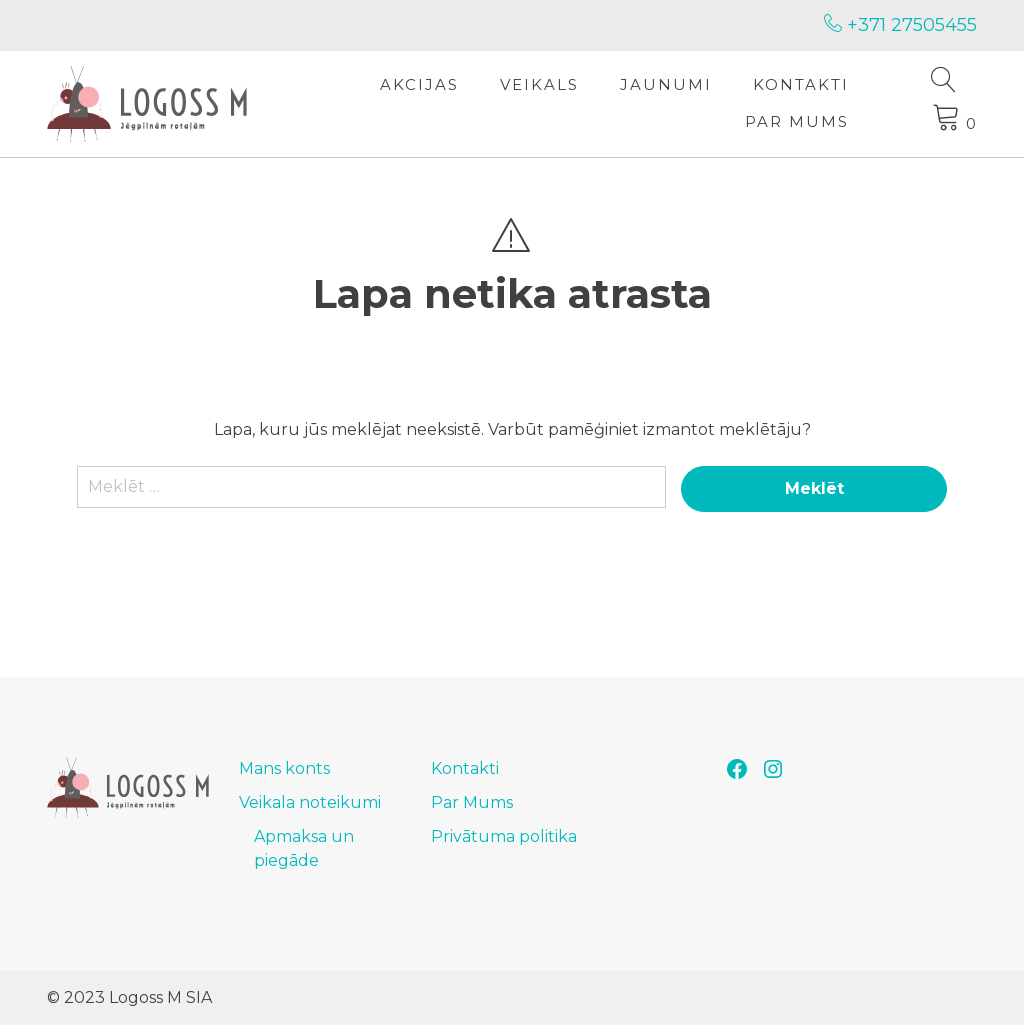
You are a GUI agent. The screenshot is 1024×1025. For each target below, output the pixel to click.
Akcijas (419, 84)
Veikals (539, 84)
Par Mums (797, 121)
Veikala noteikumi (310, 802)
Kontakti (801, 84)
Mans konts (284, 768)
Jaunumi (666, 84)
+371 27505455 (900, 25)
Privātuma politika (504, 836)
